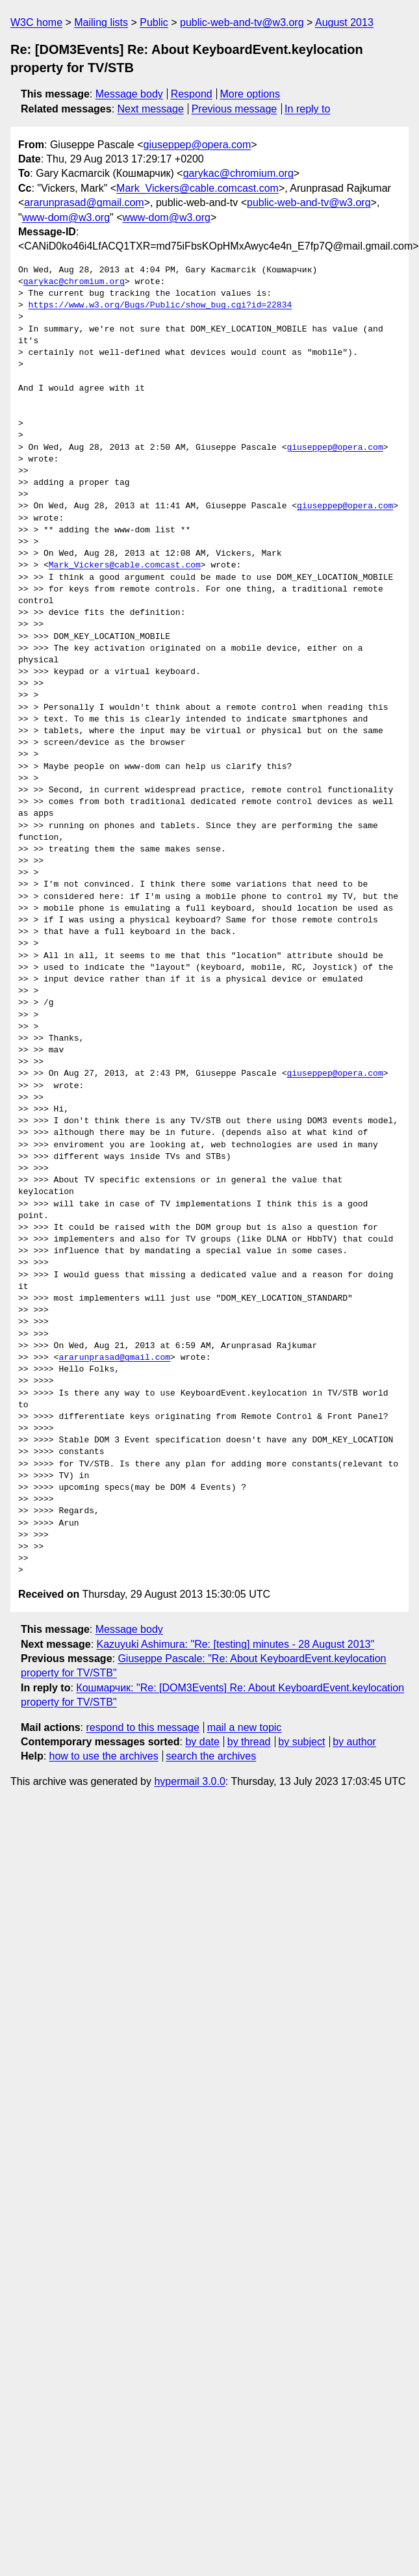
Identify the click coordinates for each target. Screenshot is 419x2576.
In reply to (307, 108)
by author (354, 1741)
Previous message (234, 108)
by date (202, 1741)
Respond (191, 93)
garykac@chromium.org (238, 173)
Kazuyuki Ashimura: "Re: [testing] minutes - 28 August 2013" (236, 1644)
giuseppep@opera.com (197, 144)
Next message (151, 108)
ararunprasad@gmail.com (84, 202)
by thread (249, 1741)
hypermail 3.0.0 (189, 1781)
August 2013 (344, 22)
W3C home (36, 22)
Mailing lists (101, 22)
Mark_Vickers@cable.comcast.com (197, 188)
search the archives (211, 1756)
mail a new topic (244, 1727)
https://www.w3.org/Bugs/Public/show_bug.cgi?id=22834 (160, 305)
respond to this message (142, 1727)
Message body (129, 93)
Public (154, 22)
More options (250, 93)
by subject (301, 1741)
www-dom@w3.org (66, 217)
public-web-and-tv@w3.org (242, 22)
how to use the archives (104, 1756)
